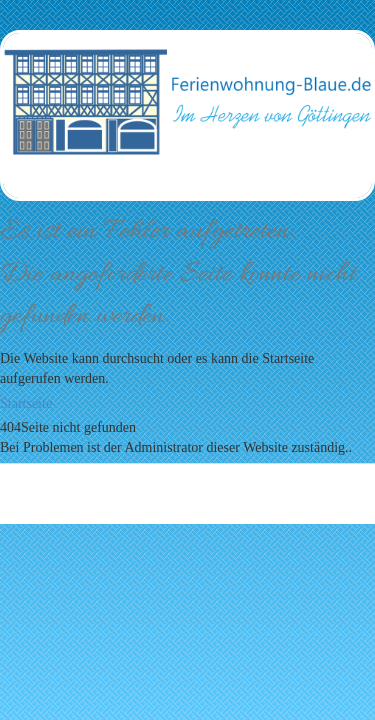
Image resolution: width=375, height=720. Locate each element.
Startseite (26, 403)
